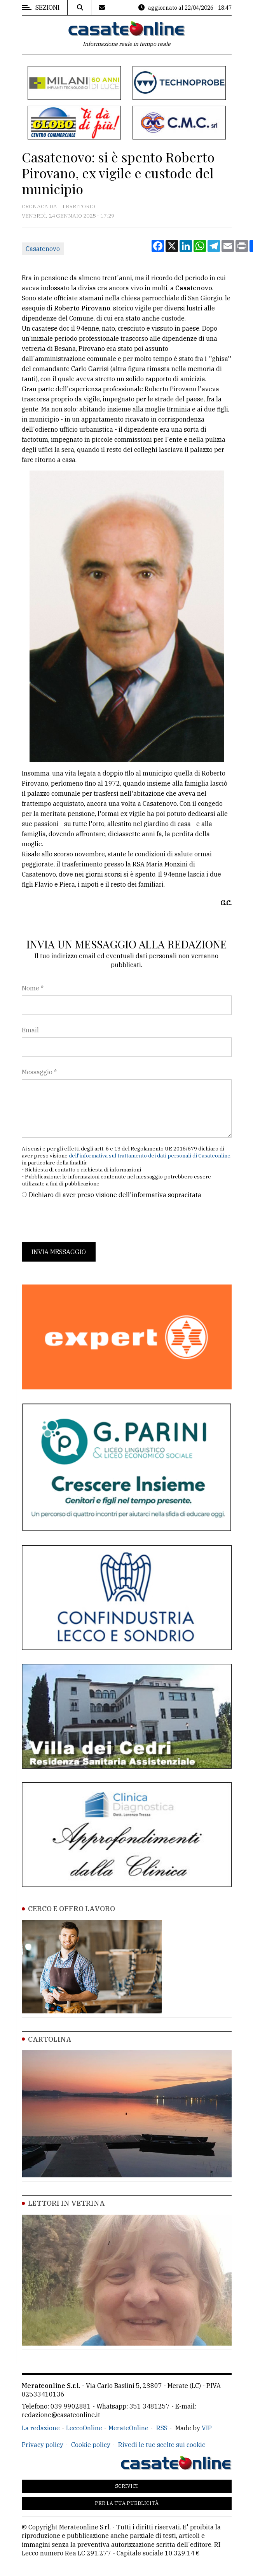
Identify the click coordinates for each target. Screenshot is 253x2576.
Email (30, 1030)
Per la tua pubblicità (127, 2503)
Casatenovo (43, 249)
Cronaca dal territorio (58, 206)
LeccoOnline (84, 2428)
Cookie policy (90, 2445)
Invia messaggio (58, 1252)
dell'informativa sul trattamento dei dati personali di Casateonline (149, 1155)
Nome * (33, 988)
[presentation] (81, 1221)
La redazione (41, 2428)
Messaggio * (39, 1072)
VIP (207, 2428)
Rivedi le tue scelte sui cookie (162, 2445)
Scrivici (126, 2486)
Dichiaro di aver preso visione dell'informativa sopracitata (115, 1195)
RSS (162, 2428)
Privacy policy (42, 2445)
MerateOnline (128, 2428)
